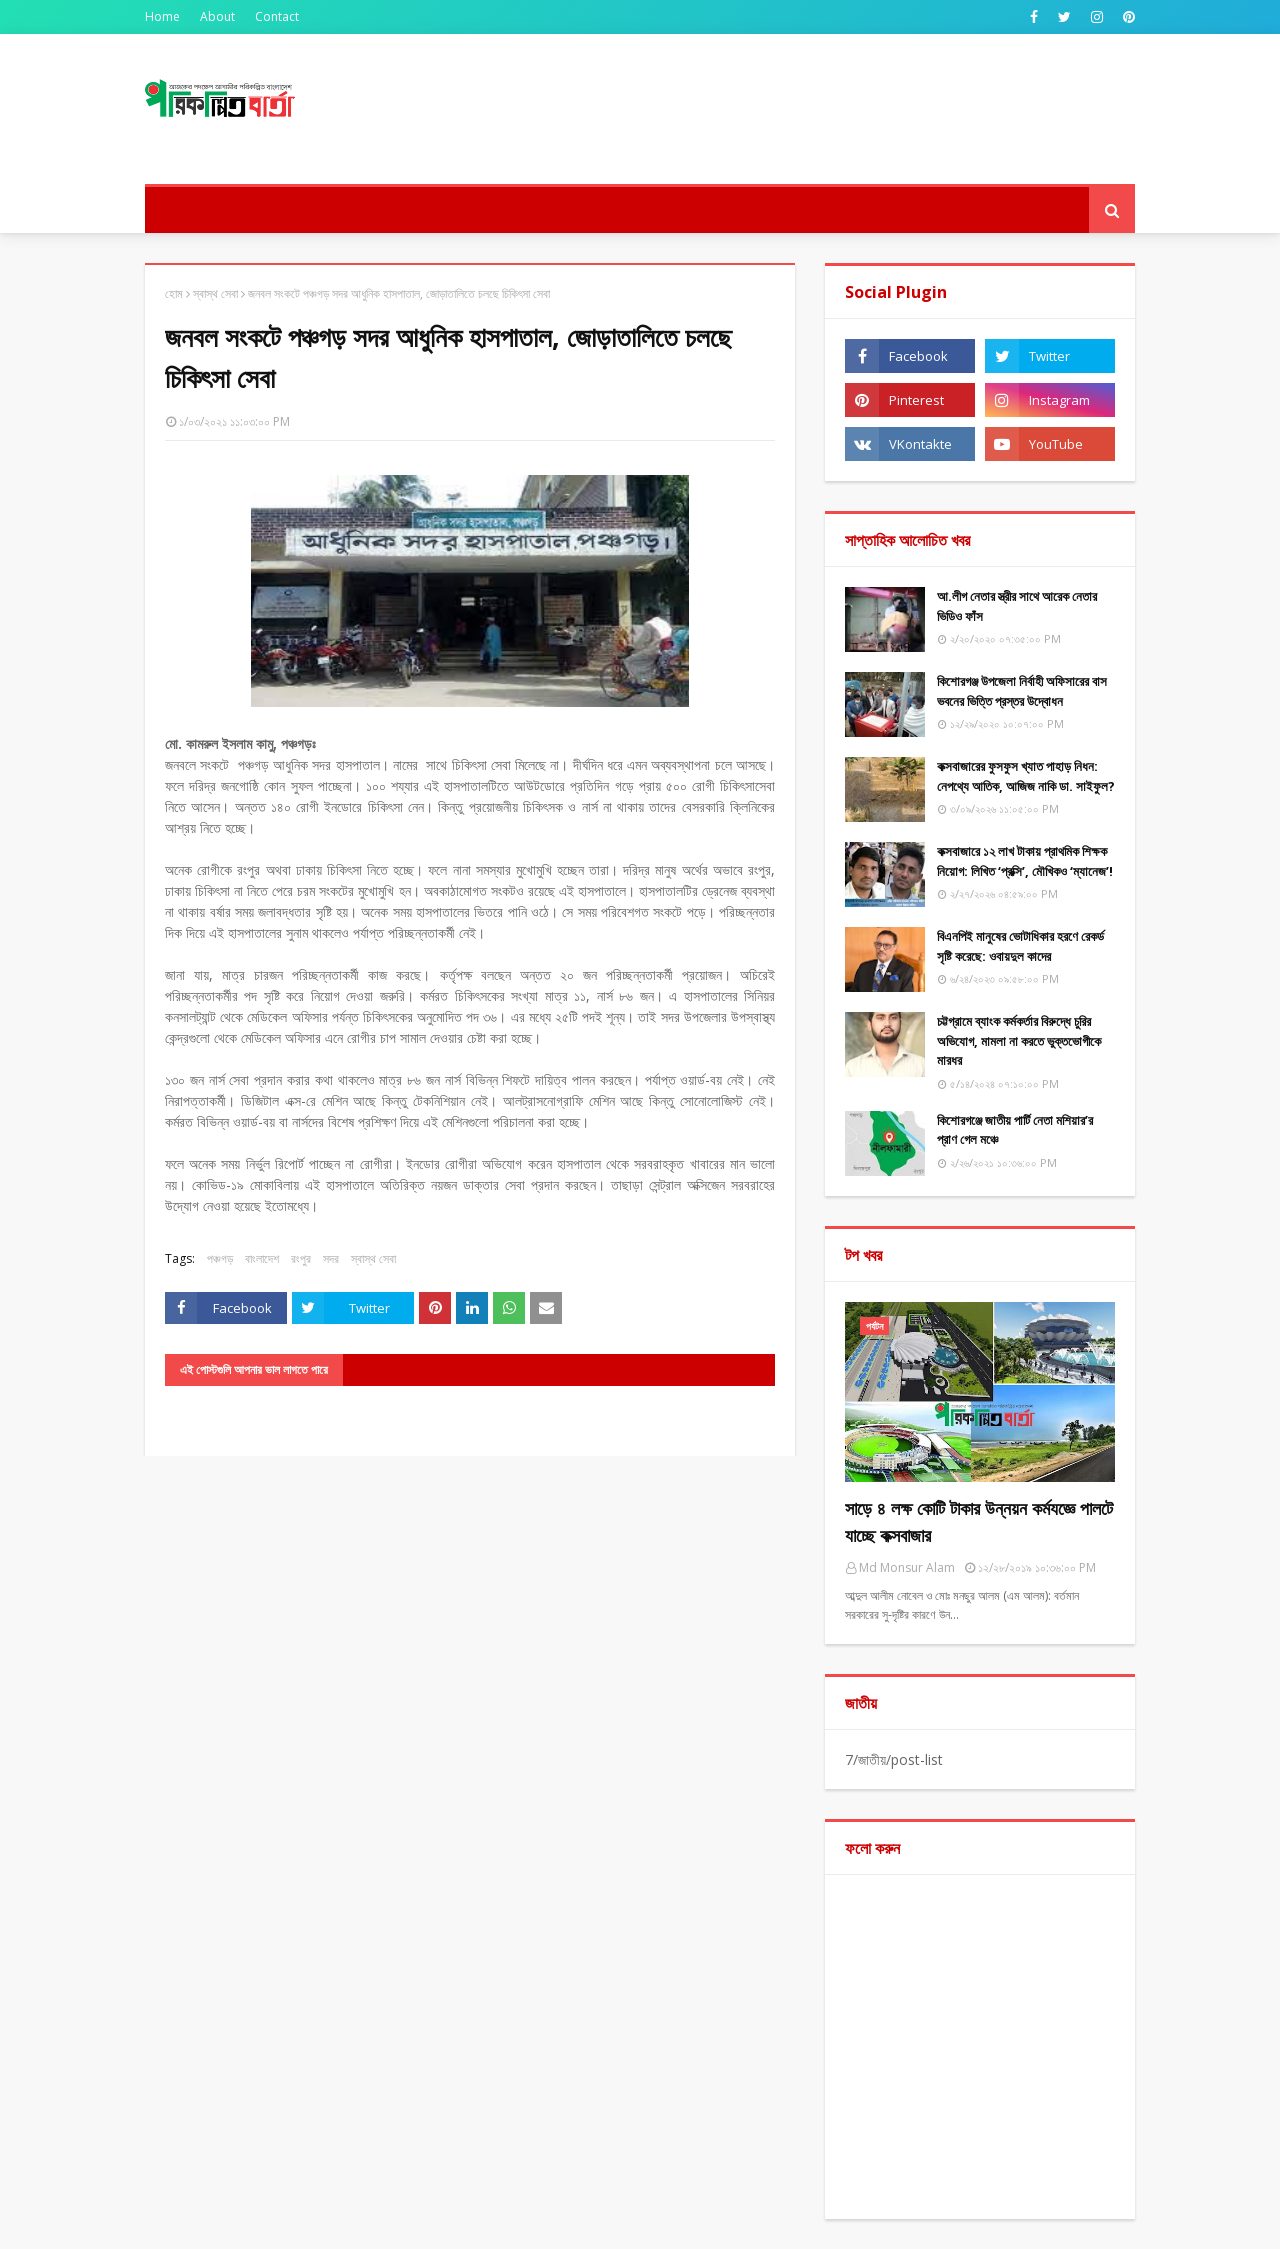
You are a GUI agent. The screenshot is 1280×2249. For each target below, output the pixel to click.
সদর (331, 1258)
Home (162, 16)
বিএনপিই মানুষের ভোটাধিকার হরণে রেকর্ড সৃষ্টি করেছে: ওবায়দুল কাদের (1020, 946)
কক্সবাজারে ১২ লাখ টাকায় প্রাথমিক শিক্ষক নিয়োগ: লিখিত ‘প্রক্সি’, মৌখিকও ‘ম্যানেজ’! (1025, 861)
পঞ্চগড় (220, 1258)
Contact (277, 16)
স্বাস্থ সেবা (215, 293)
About (217, 16)
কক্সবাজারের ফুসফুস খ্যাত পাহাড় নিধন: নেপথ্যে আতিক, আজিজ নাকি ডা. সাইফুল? (1026, 776)
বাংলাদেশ (262, 1258)
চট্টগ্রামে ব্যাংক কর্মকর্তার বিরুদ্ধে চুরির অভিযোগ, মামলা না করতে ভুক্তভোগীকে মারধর (1019, 1040)
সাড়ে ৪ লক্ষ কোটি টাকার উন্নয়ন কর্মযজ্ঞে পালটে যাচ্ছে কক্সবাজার (979, 1521)
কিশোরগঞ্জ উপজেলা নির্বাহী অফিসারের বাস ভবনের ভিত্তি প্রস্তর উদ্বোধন (1022, 691)
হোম (174, 293)
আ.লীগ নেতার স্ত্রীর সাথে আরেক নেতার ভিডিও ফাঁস (1017, 606)
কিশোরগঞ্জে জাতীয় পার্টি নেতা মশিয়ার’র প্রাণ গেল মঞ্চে (1015, 1130)
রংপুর (301, 1258)
